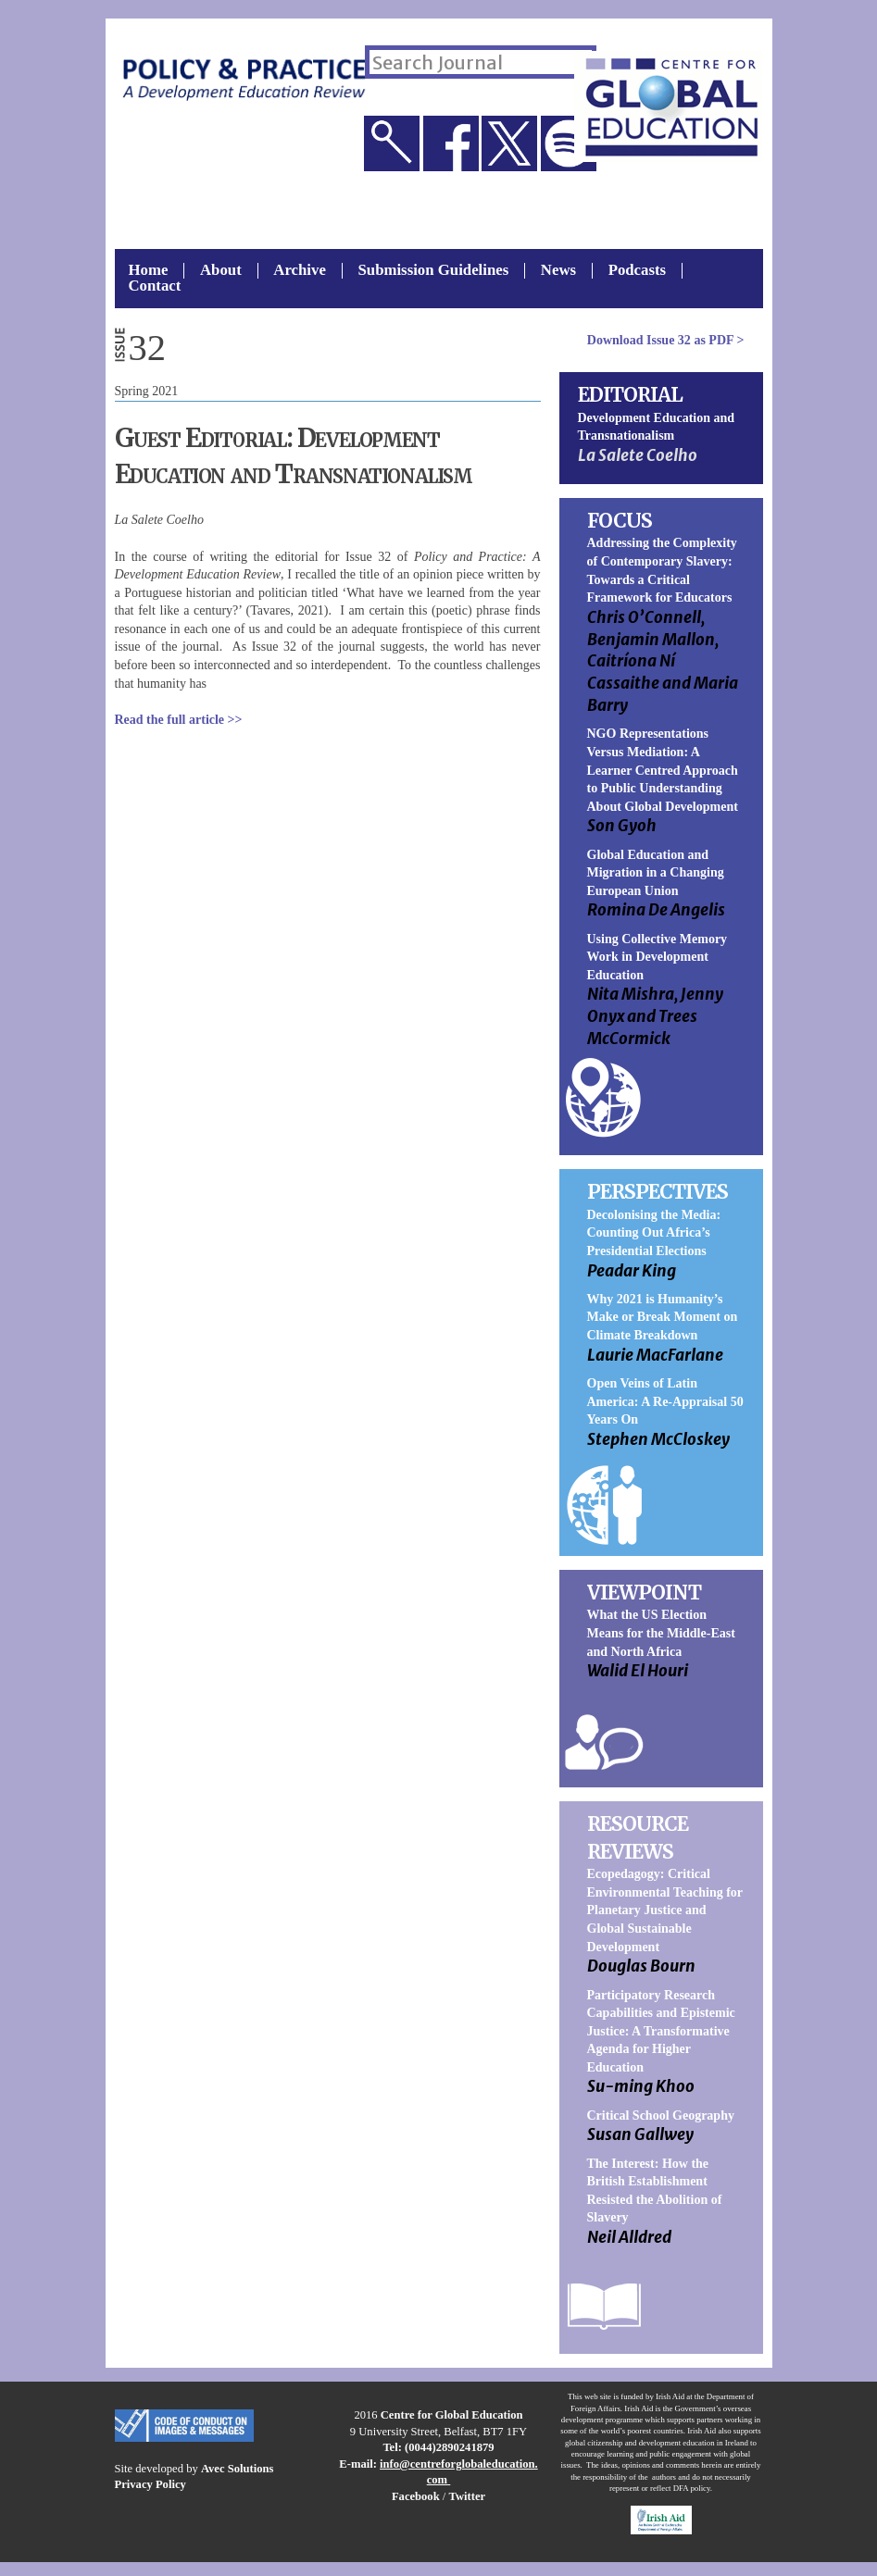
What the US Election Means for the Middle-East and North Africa (661, 1633)
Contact (155, 286)
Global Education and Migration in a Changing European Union (655, 873)
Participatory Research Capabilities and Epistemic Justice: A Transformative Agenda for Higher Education (661, 2031)
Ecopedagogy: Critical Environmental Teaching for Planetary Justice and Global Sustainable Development (665, 1910)
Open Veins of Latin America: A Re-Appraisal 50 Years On (665, 1401)
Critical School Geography (660, 2115)
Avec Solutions (237, 2468)
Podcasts (637, 271)
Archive (299, 271)
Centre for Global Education (452, 2414)
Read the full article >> (179, 720)
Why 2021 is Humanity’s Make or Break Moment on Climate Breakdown (662, 1317)
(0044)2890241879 (450, 2447)
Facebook (416, 2496)
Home (149, 271)
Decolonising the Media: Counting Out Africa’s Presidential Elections (654, 1233)
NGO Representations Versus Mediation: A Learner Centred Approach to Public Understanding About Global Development (662, 770)
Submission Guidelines (432, 271)
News (558, 271)
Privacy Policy (150, 2484)
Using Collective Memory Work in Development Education (657, 957)
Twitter (466, 2496)
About (221, 271)
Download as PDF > (666, 340)
